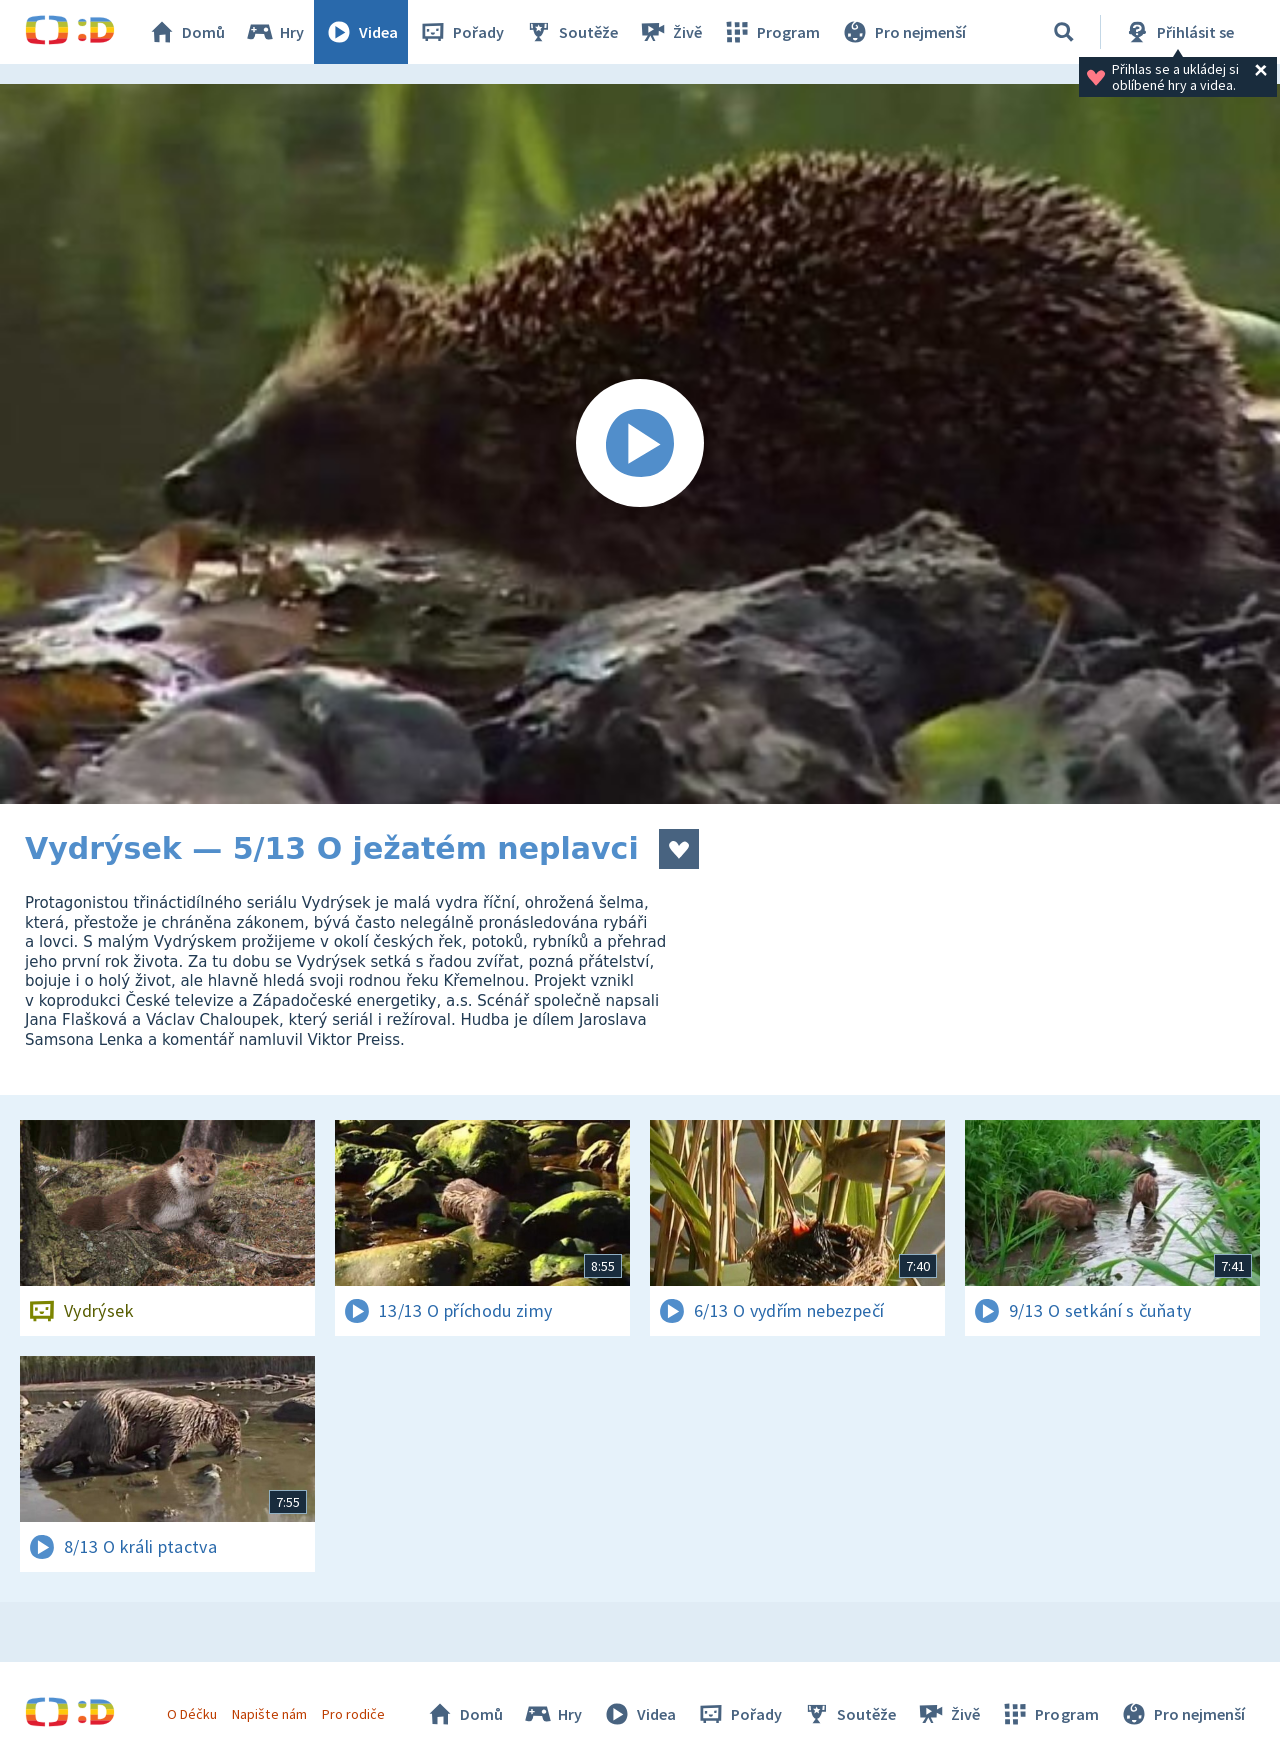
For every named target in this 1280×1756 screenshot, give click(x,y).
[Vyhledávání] (1064, 32)
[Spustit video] (640, 444)
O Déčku (192, 1714)
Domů (186, 32)
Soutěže (571, 32)
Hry (274, 32)
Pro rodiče (353, 1714)
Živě (670, 32)
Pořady (461, 32)
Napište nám (269, 1714)
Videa (361, 32)
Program (771, 32)
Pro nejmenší (903, 32)
